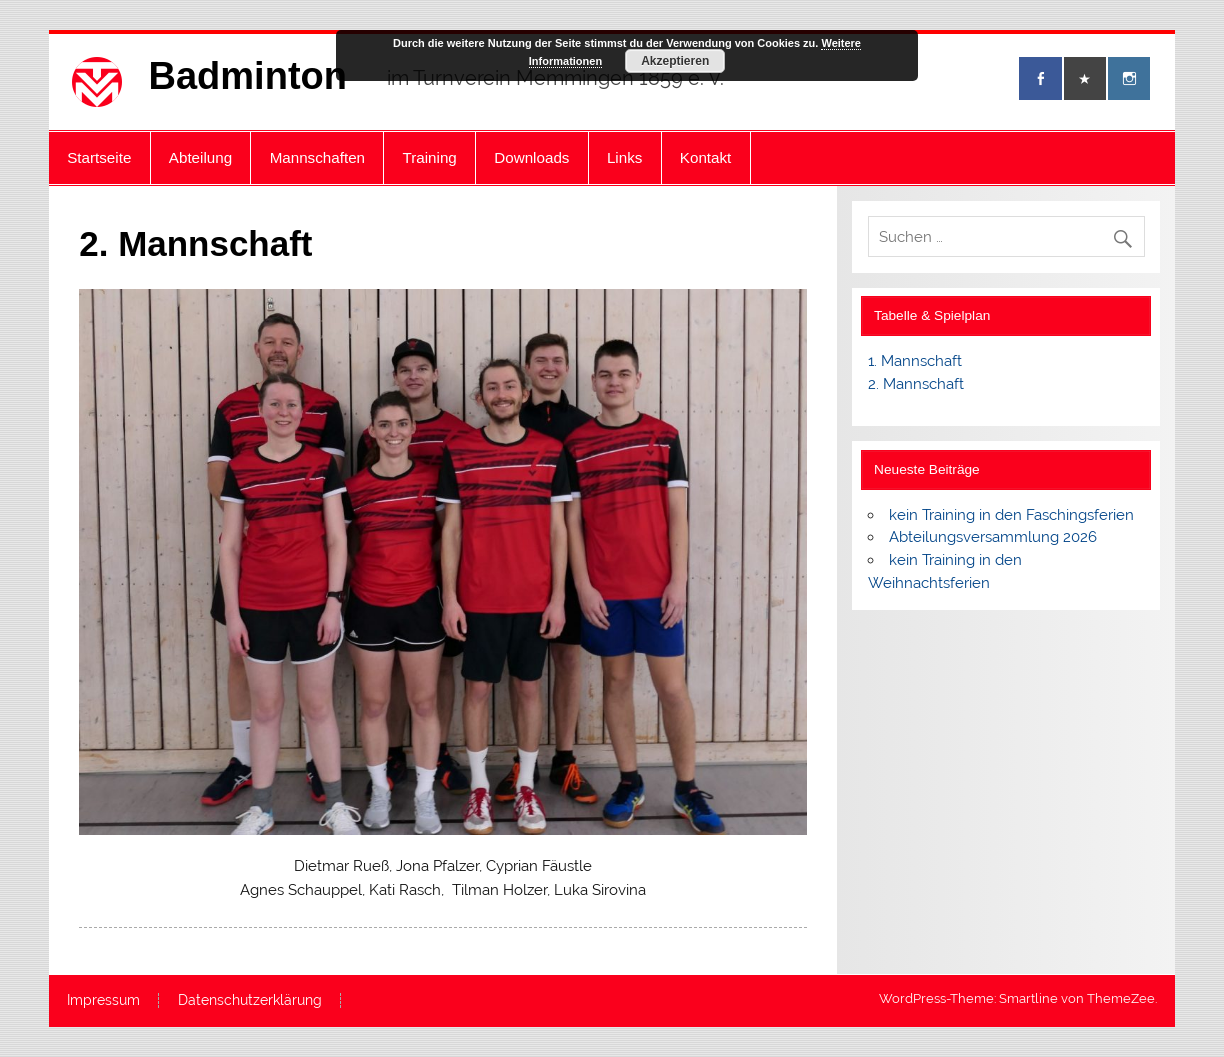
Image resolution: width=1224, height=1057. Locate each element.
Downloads (531, 157)
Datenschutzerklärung (250, 1001)
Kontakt (706, 157)
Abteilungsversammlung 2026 (993, 537)
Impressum (103, 1001)
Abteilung (200, 157)
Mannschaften (317, 157)
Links (624, 157)
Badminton (248, 76)
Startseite (99, 157)
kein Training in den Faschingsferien (1011, 515)
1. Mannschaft (915, 361)
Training (430, 157)
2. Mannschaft (916, 384)
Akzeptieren (675, 61)
